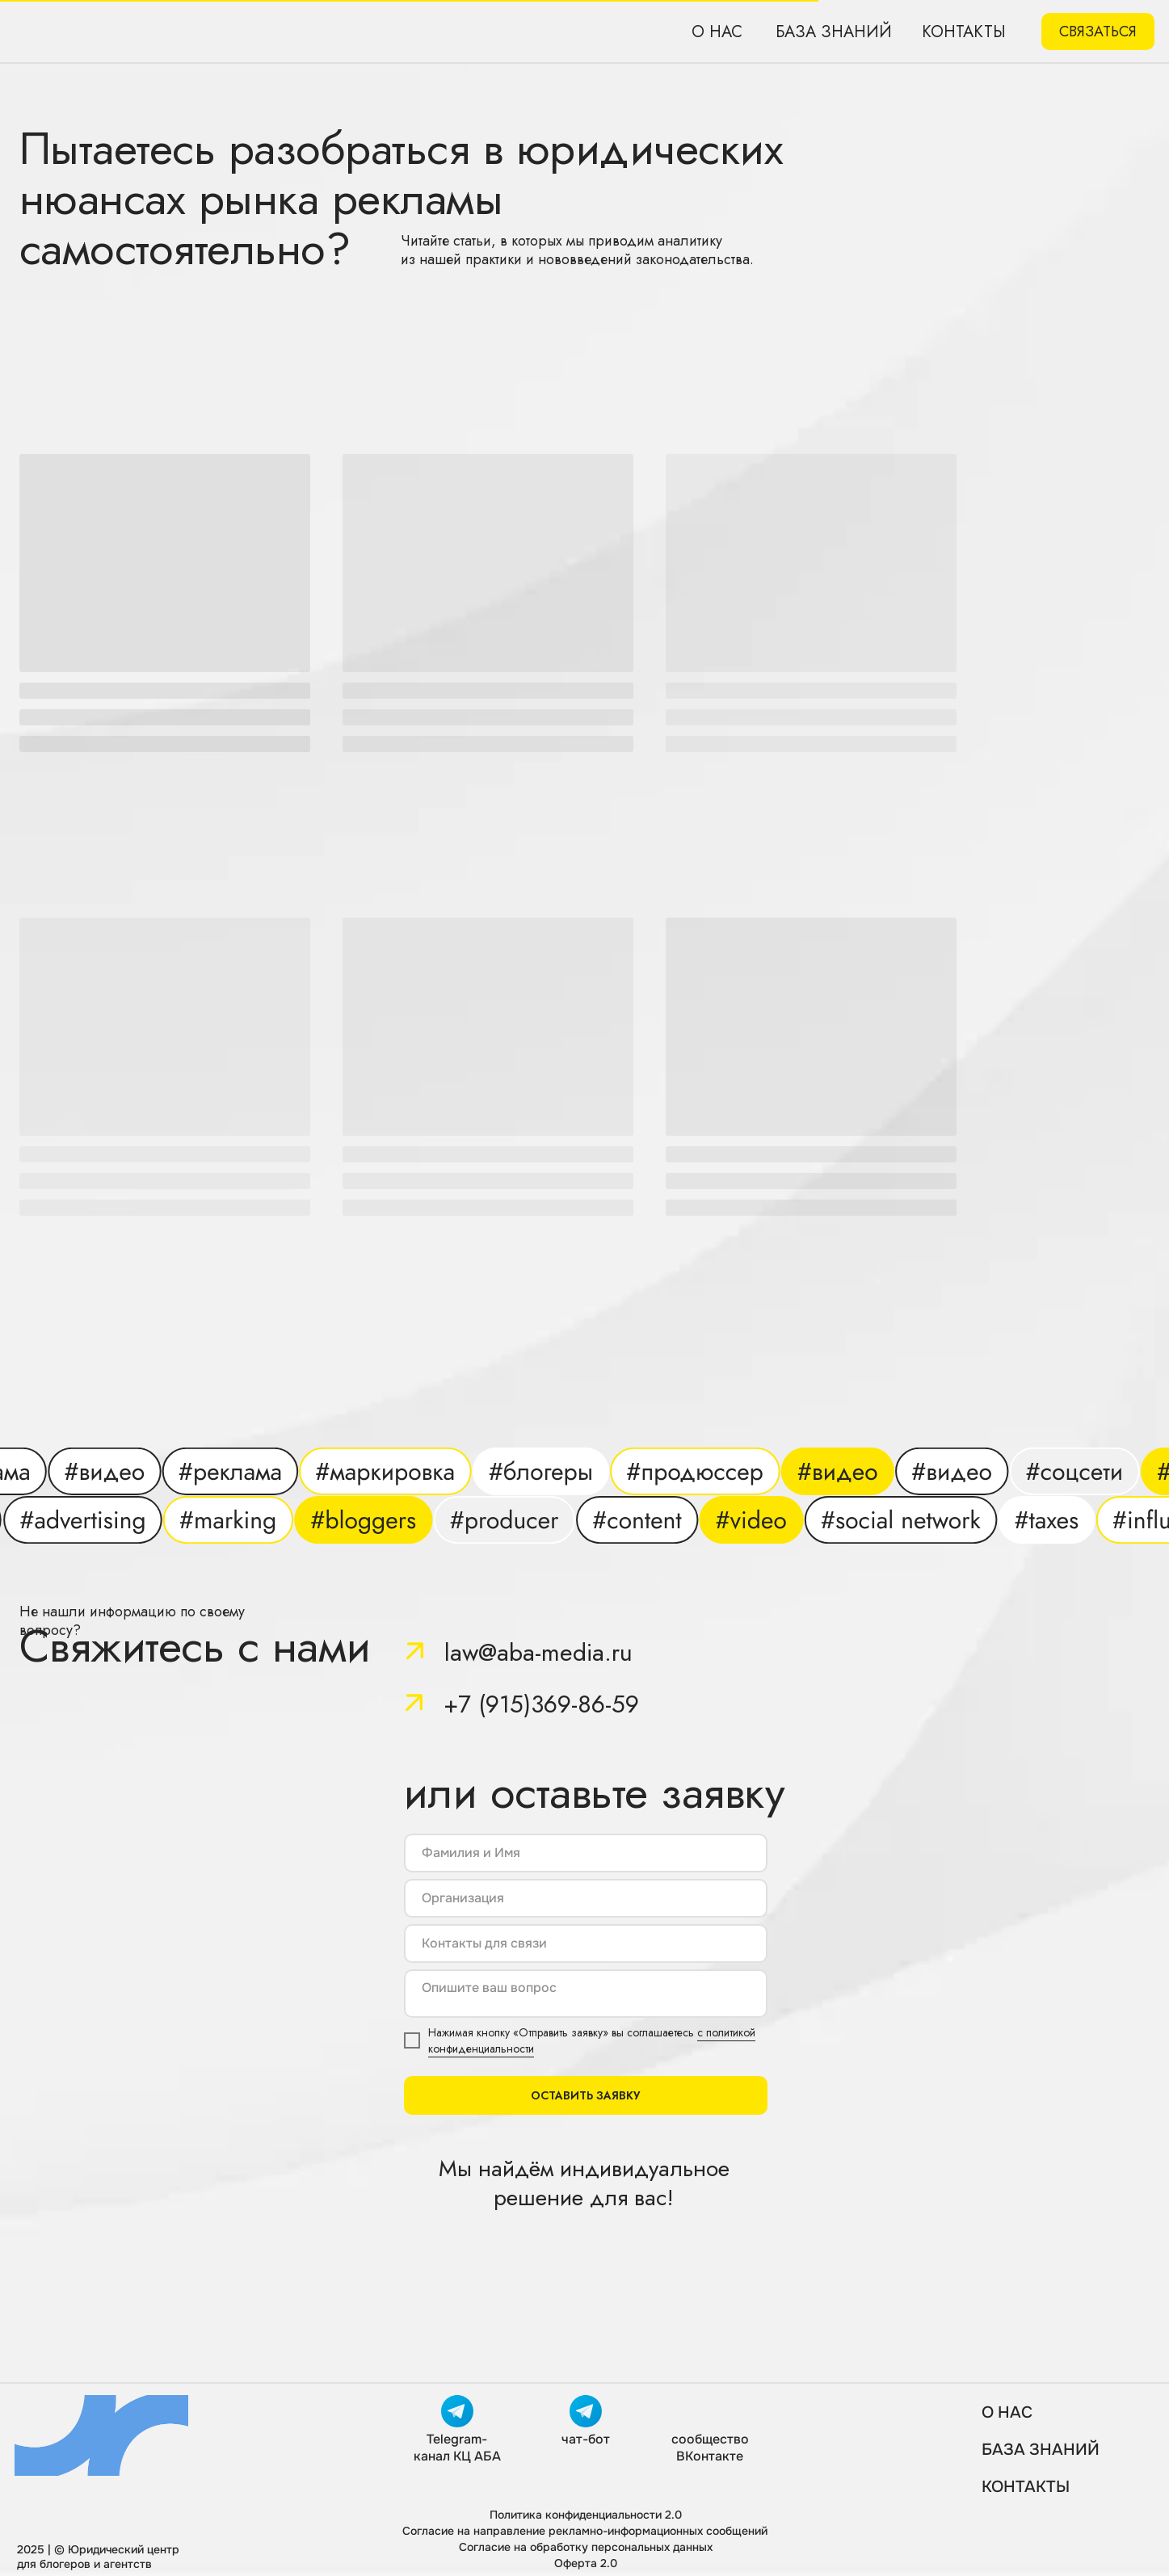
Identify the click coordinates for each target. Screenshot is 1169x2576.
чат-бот (585, 2439)
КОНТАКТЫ (1026, 2487)
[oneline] (585, 1898)
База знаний (834, 31)
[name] (585, 1853)
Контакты (964, 31)
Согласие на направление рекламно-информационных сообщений (584, 2530)
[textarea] (585, 1993)
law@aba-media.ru (538, 1652)
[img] (148, 32)
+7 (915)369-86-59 (541, 1704)
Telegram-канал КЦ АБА (457, 2448)
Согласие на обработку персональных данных (586, 2547)
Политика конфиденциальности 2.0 (586, 2514)
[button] (1097, 31)
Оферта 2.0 (585, 2563)
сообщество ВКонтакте (710, 2448)
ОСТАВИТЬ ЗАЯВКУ (585, 2095)
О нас (717, 31)
